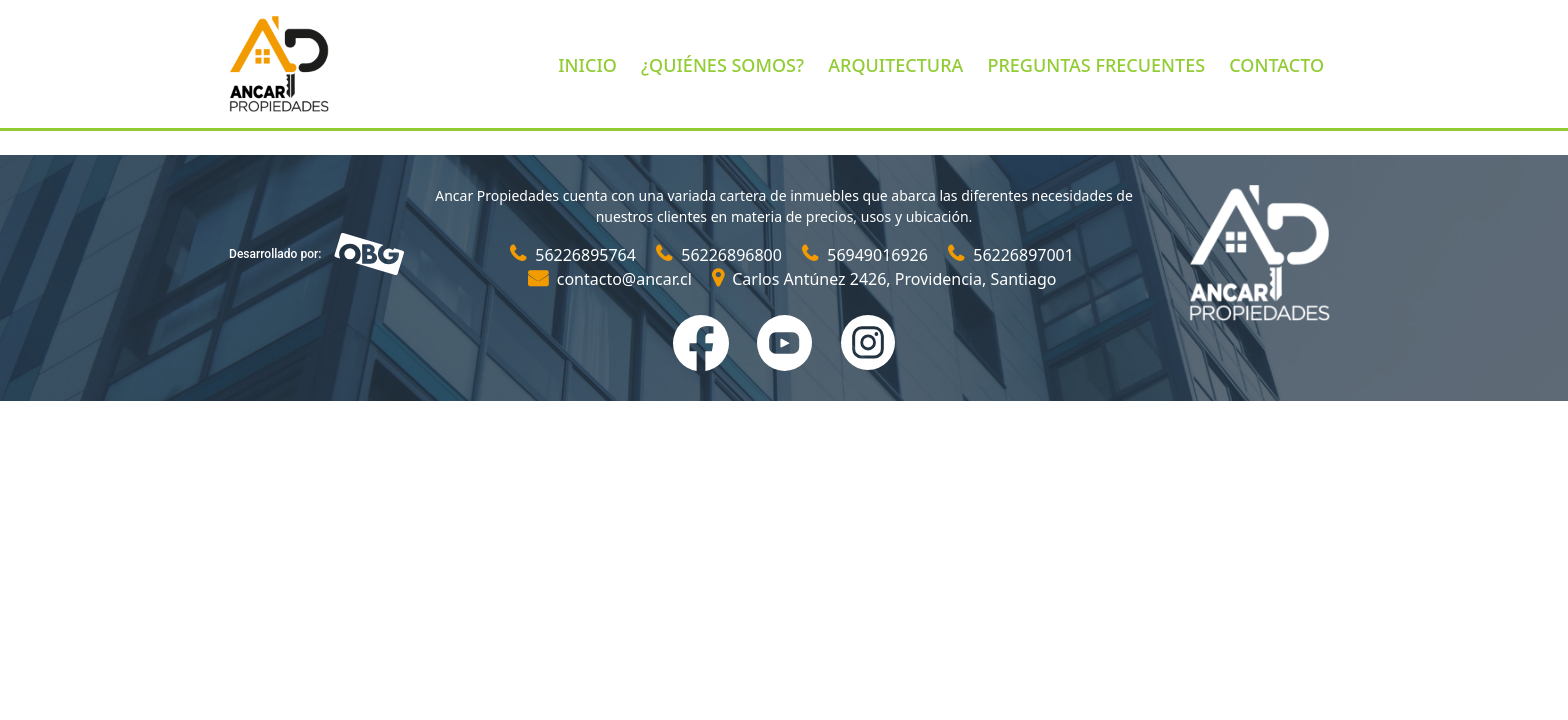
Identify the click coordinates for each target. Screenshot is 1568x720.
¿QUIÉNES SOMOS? (722, 65)
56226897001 (1011, 255)
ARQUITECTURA (895, 65)
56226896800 (721, 255)
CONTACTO (1276, 65)
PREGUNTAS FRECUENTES (1096, 65)
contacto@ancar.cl (612, 279)
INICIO (587, 65)
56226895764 (575, 255)
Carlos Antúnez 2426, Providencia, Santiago (884, 279)
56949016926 (867, 255)
